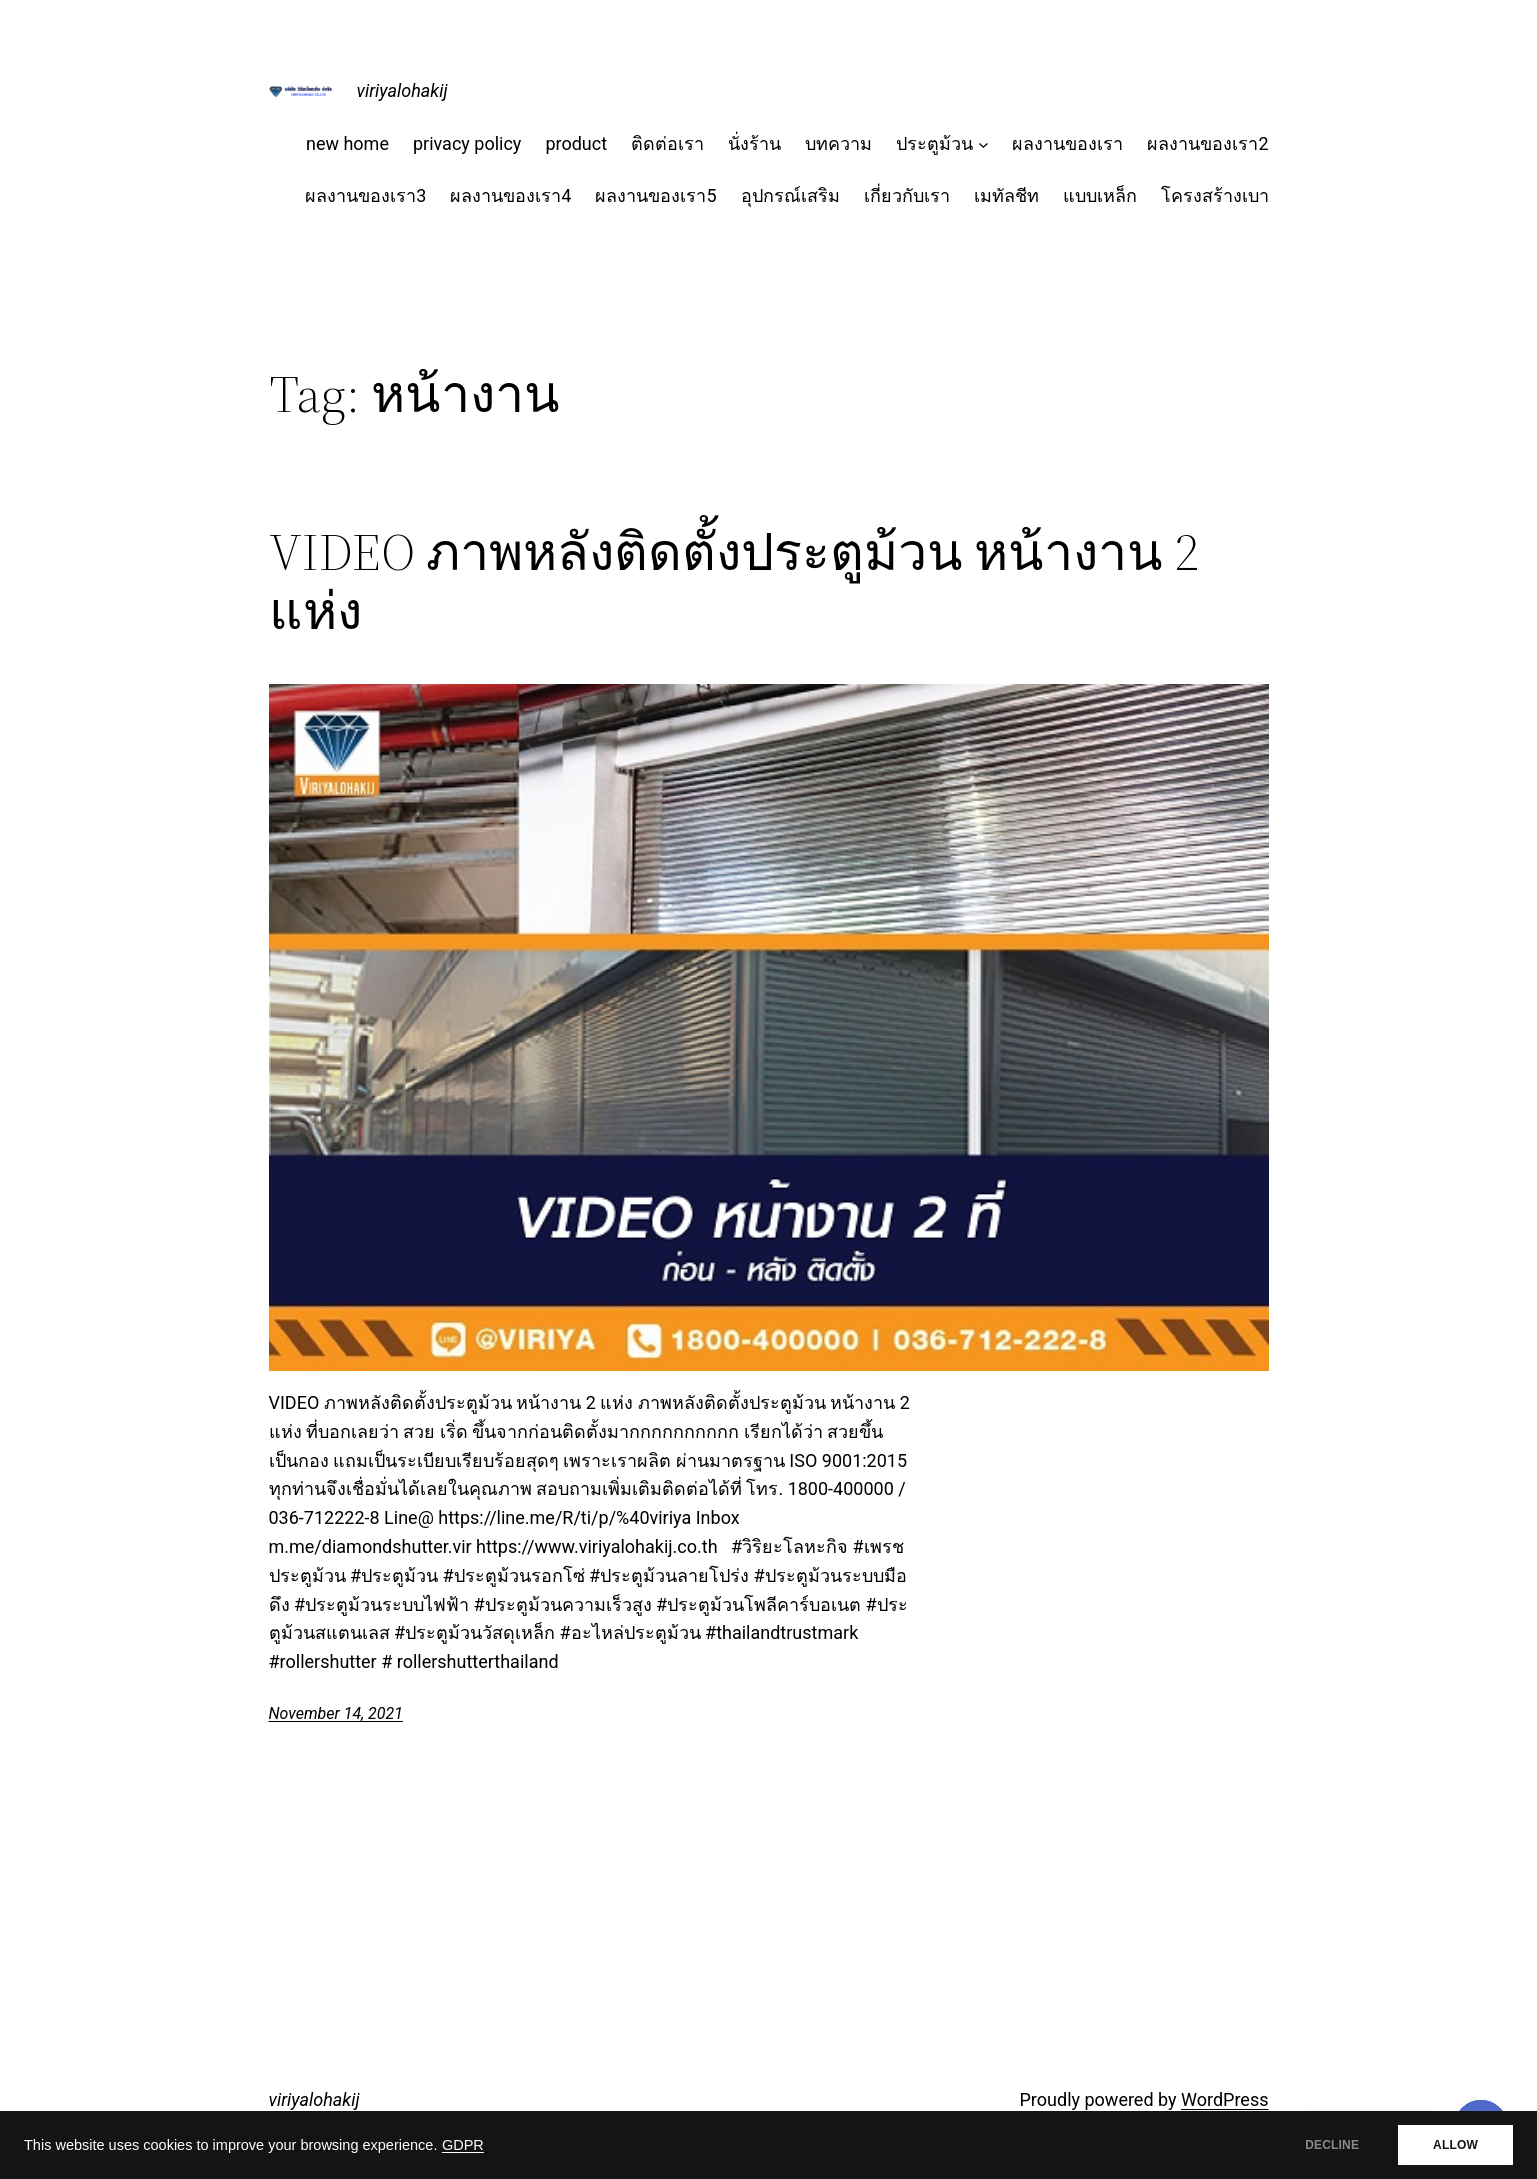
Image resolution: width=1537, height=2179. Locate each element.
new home (347, 143)
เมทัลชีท (1006, 195)
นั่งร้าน (754, 143)
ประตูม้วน (934, 143)
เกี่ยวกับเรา (907, 195)
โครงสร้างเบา (1215, 195)
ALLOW (1455, 2145)
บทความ (838, 143)
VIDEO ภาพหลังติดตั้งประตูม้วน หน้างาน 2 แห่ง (733, 582)
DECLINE (1332, 2145)
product (576, 143)
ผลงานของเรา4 (510, 195)
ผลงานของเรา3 (365, 195)
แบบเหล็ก (1100, 195)
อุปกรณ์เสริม (790, 195)
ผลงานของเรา (1067, 143)
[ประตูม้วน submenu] (983, 144)
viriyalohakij (402, 90)
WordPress (1224, 2099)
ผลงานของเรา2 (1207, 143)
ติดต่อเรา (667, 143)
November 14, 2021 (336, 1713)
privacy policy (467, 143)
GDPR (463, 2145)
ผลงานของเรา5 (655, 195)
